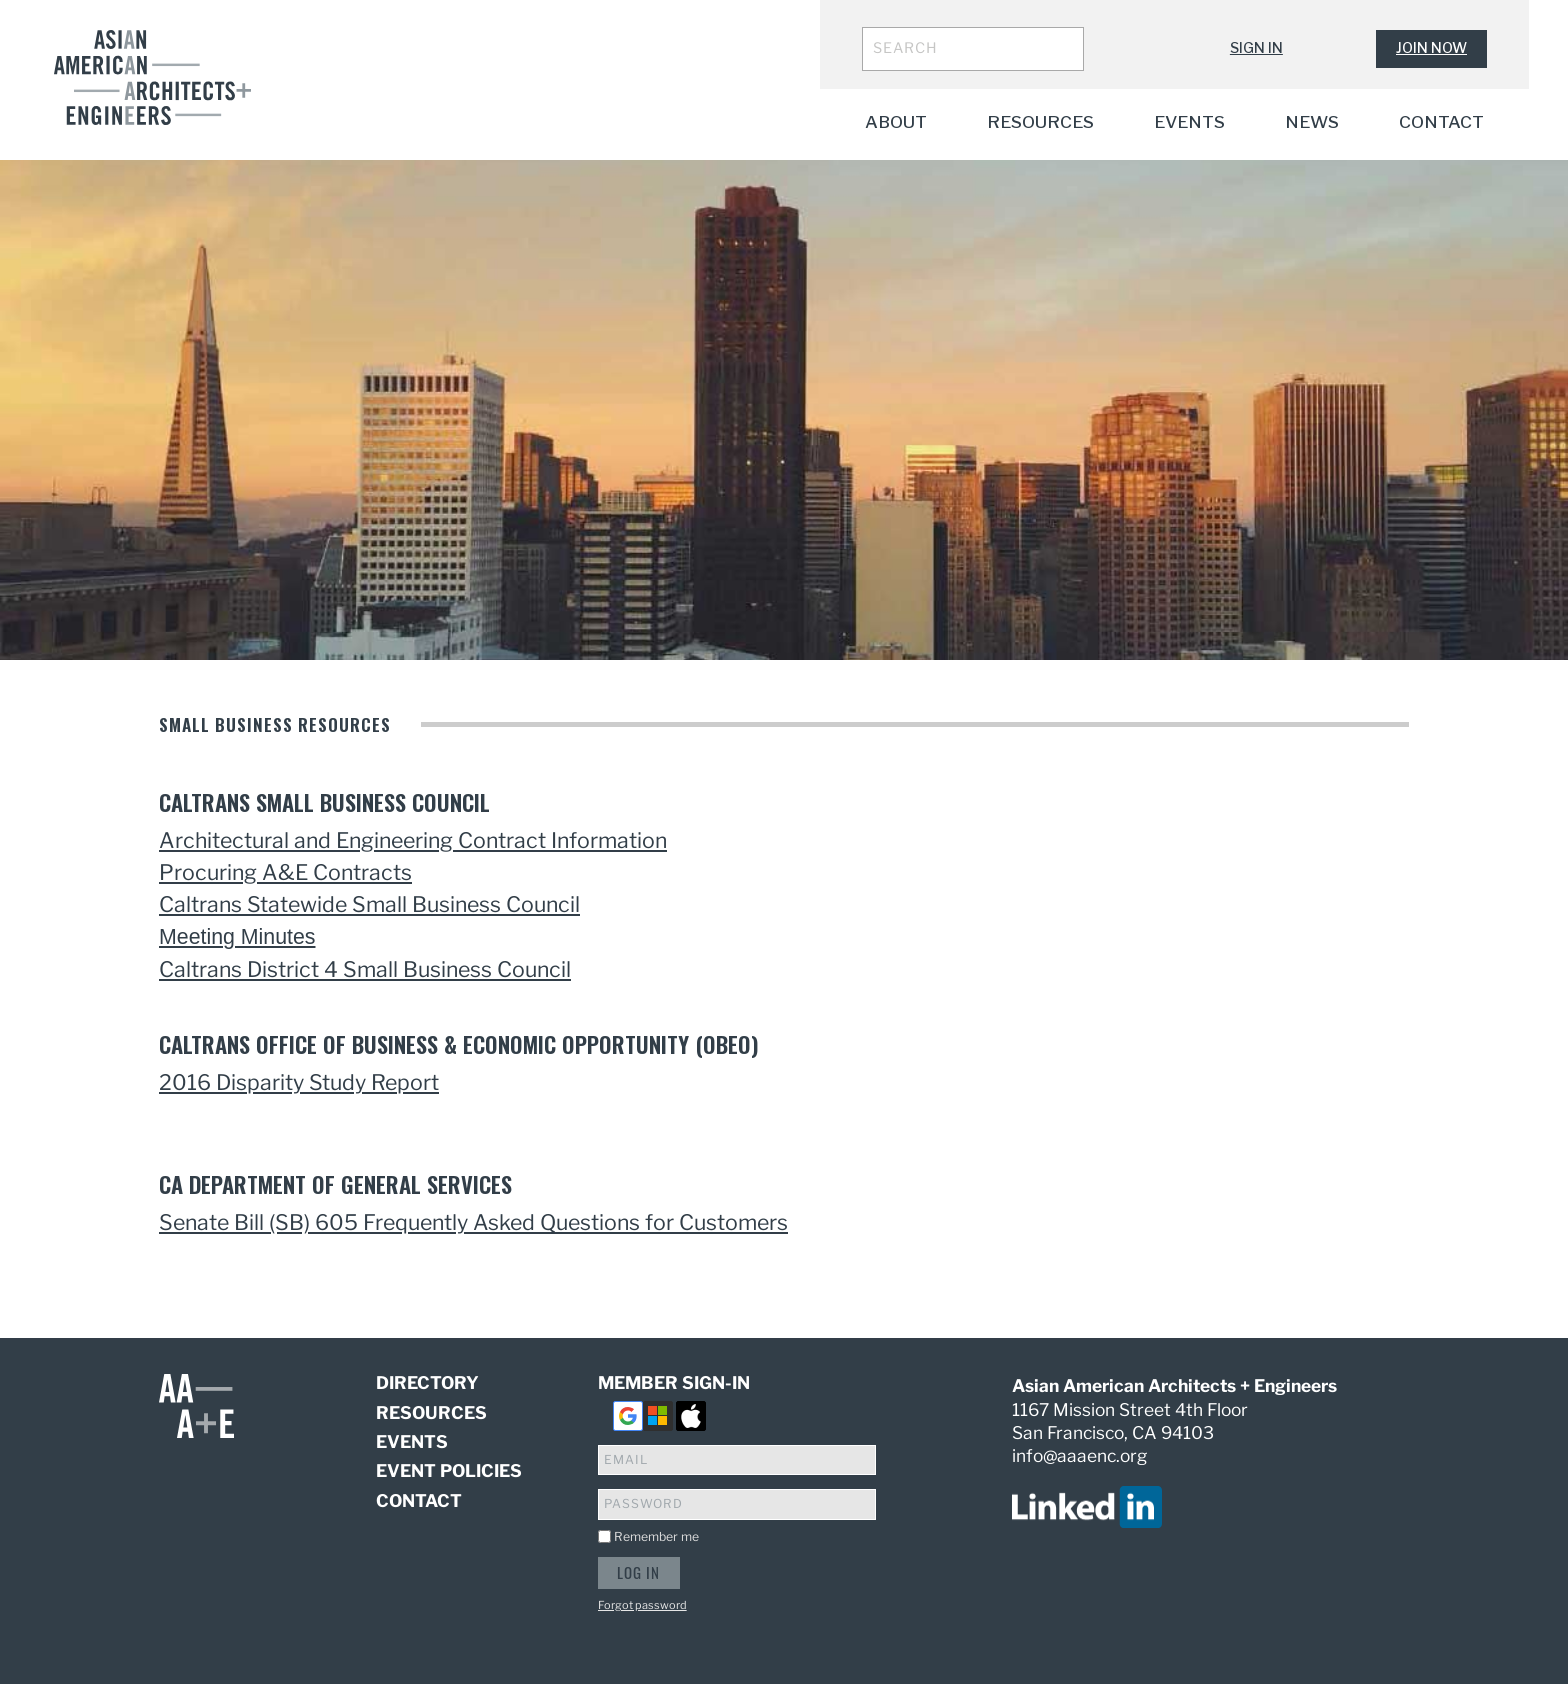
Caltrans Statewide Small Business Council (369, 904)
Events (1189, 121)
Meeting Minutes (237, 937)
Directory (427, 1383)
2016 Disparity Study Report (299, 1082)
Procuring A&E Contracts (285, 872)
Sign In (1256, 48)
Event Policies (449, 1470)
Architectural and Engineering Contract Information (413, 840)
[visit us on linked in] (1087, 1506)
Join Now (1431, 48)
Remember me (656, 1536)
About (896, 121)
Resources (1040, 121)
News (1312, 121)
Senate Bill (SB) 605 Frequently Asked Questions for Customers (473, 1222)
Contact (1441, 121)
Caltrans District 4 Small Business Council (365, 969)
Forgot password (642, 1605)
